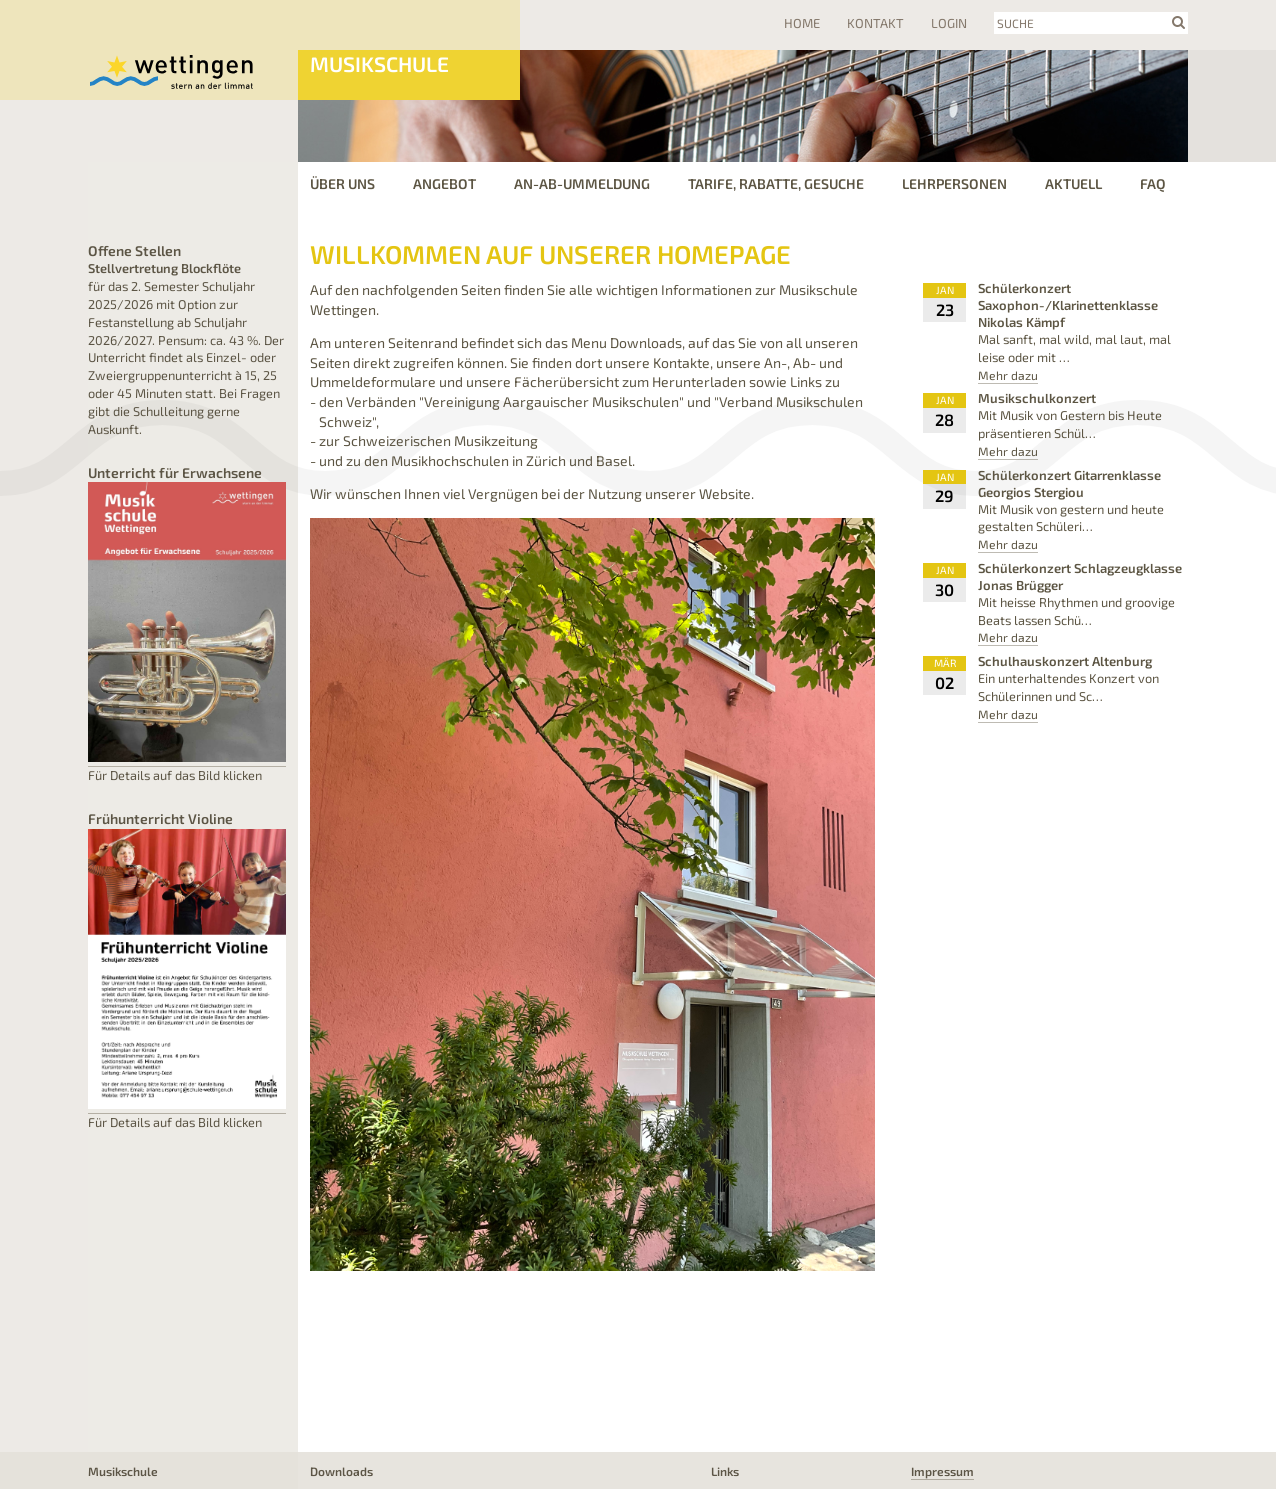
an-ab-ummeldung (582, 183)
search (1178, 22)
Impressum (942, 1471)
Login (949, 23)
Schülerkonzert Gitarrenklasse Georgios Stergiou (1069, 483)
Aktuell (1073, 183)
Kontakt (875, 23)
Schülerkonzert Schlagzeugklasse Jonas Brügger (1080, 576)
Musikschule (379, 63)
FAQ (1153, 183)
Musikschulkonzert (1037, 398)
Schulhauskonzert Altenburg (1065, 661)
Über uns (342, 183)
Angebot (444, 183)
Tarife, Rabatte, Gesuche (776, 183)
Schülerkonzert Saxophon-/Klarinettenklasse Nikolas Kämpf (1068, 305)
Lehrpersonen (954, 183)
